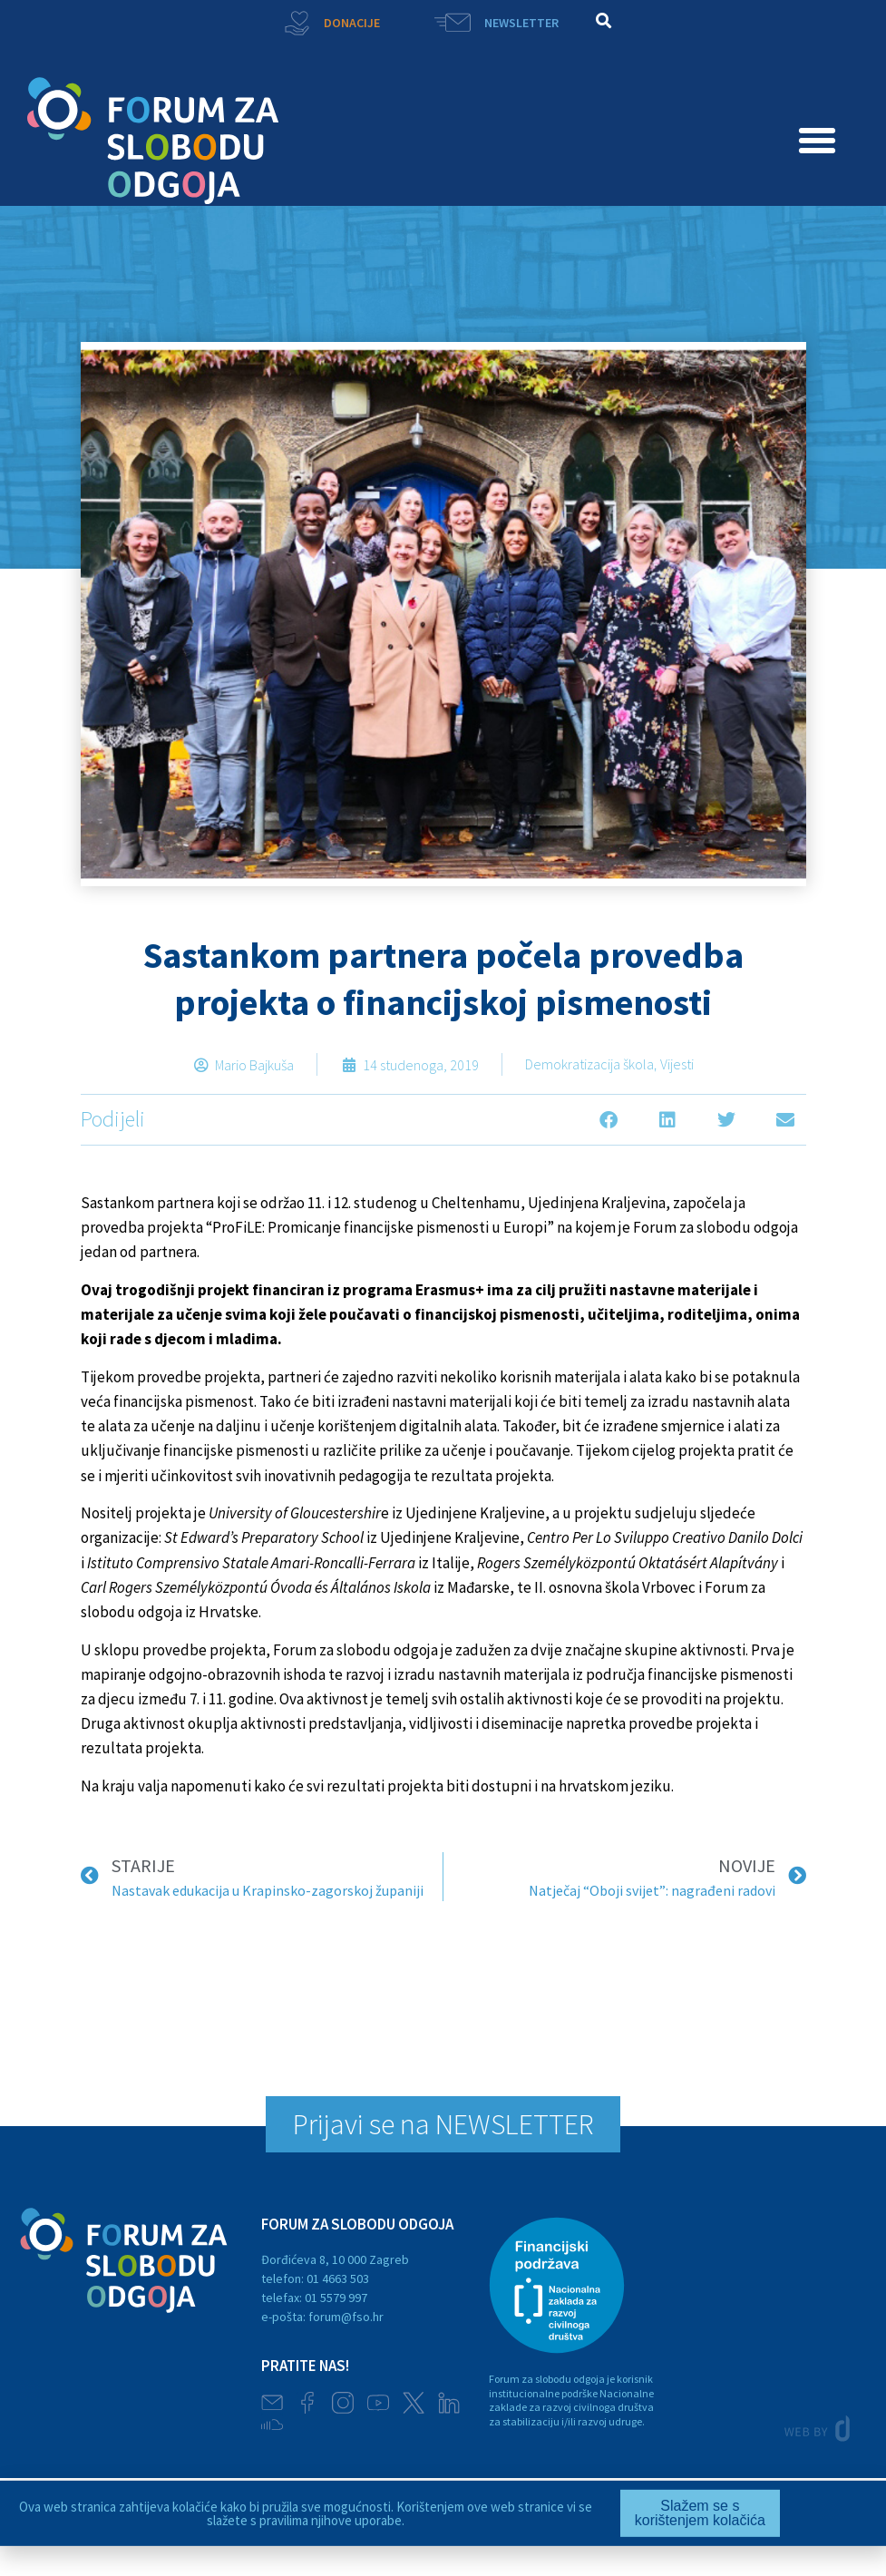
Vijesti (677, 1064)
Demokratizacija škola (589, 1064)
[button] (604, 20)
